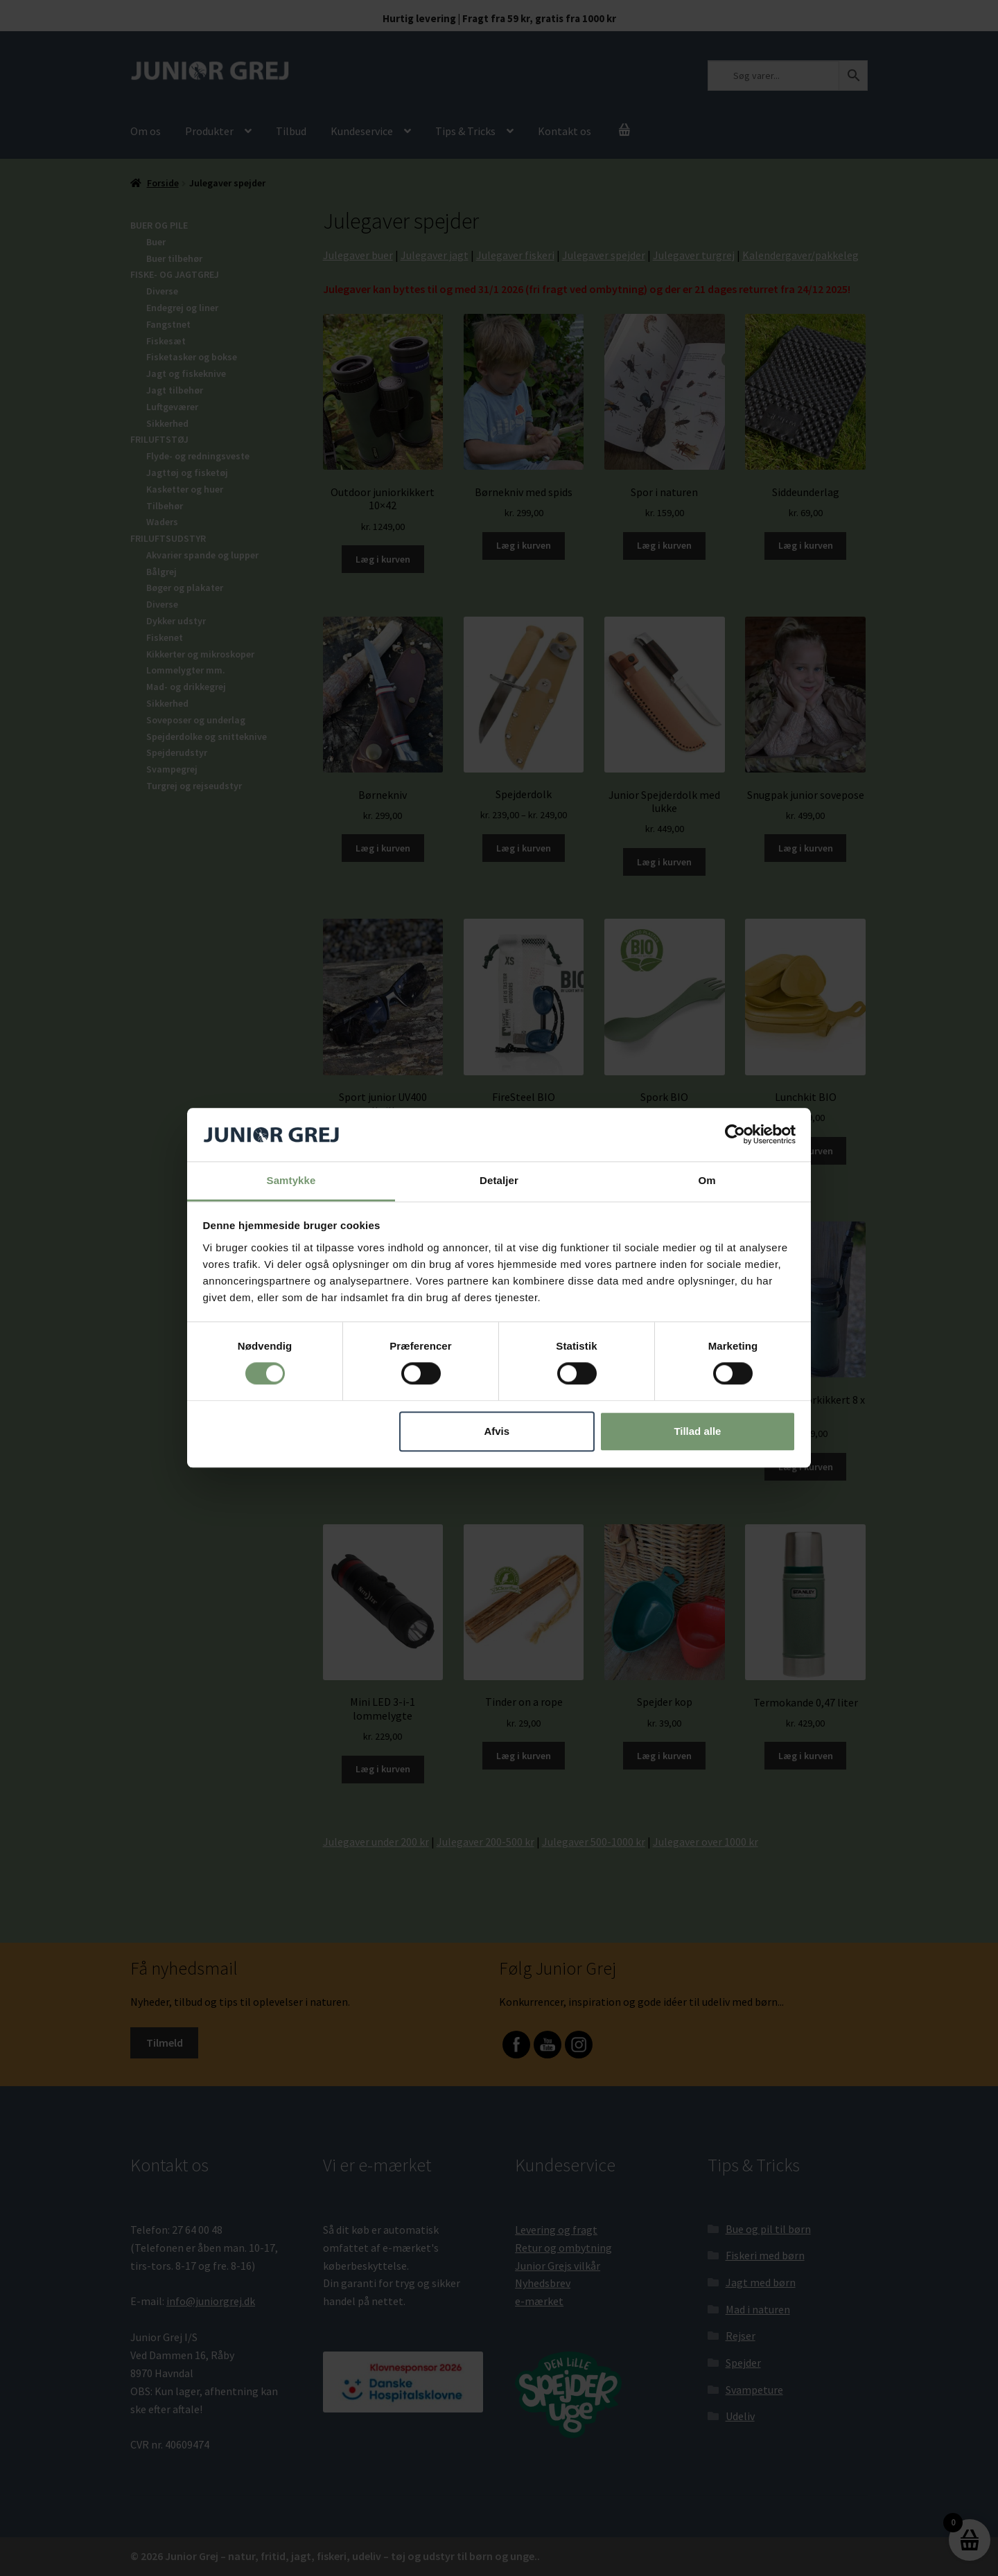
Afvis (496, 1431)
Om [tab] (706, 1180)
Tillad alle (697, 1431)
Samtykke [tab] (291, 1180)
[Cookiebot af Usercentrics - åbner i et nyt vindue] (735, 1134)
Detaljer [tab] (499, 1180)
